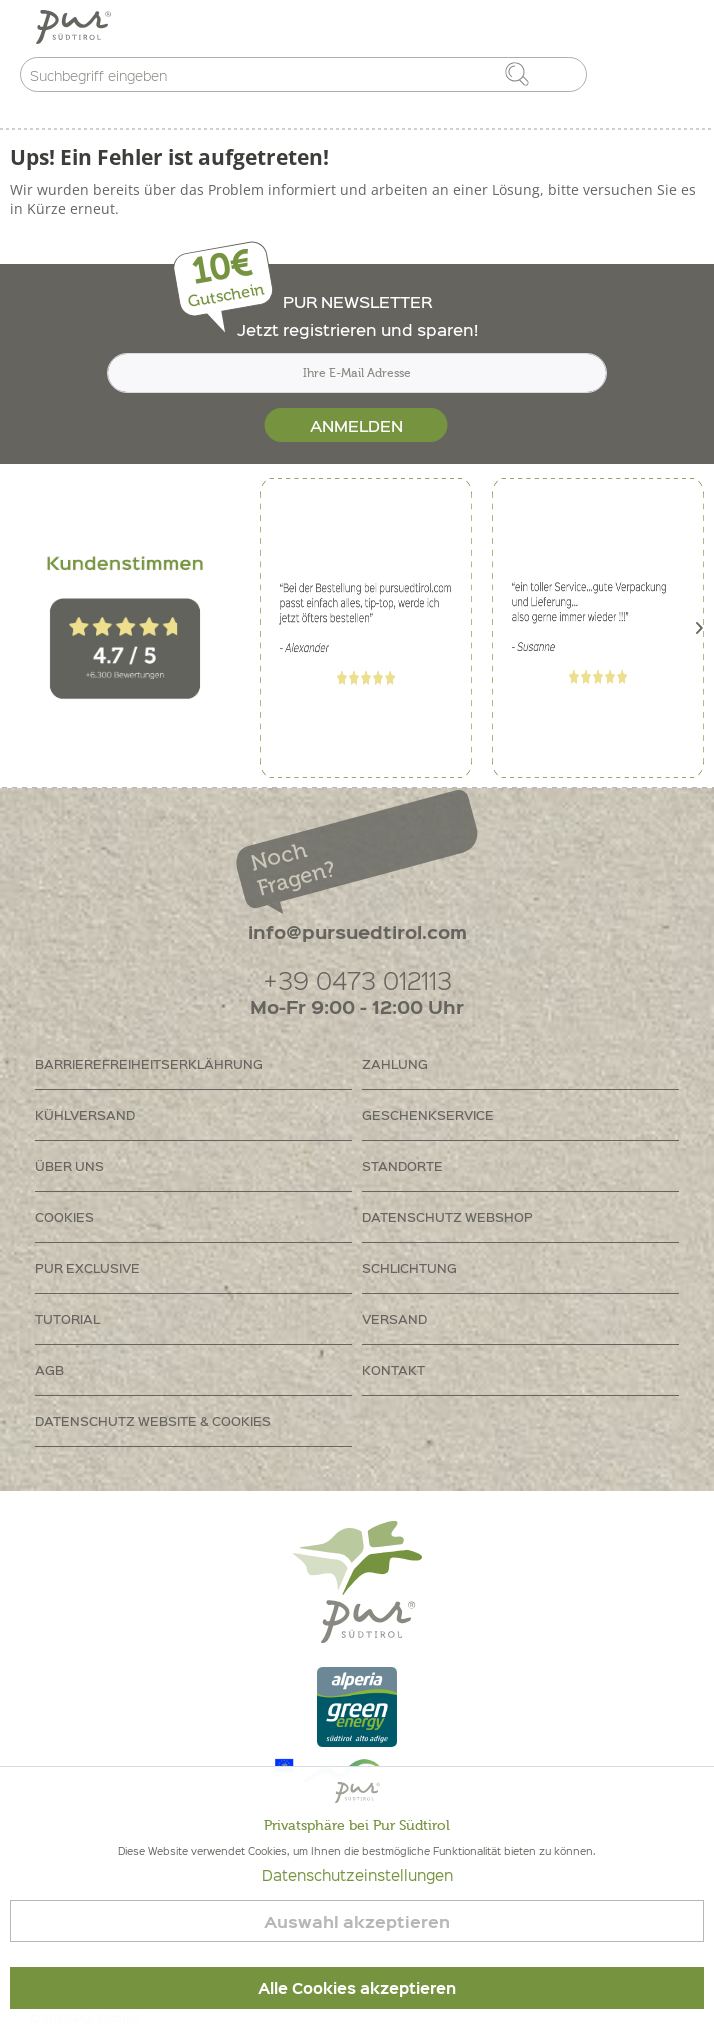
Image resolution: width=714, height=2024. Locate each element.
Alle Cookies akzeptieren (357, 1988)
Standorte (402, 1165)
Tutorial (67, 1318)
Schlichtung (409, 1267)
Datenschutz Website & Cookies (153, 1420)
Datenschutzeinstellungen (357, 1875)
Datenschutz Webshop (447, 1216)
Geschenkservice (428, 1114)
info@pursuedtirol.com (357, 931)
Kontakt (393, 1369)
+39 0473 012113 (357, 979)
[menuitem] (193, 1064)
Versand (394, 1318)
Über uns (69, 1165)
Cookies (64, 1216)
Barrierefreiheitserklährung (149, 1063)
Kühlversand (85, 1114)
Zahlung (395, 1063)
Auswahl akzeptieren (357, 1921)
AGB (49, 1369)
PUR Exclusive (87, 1267)
